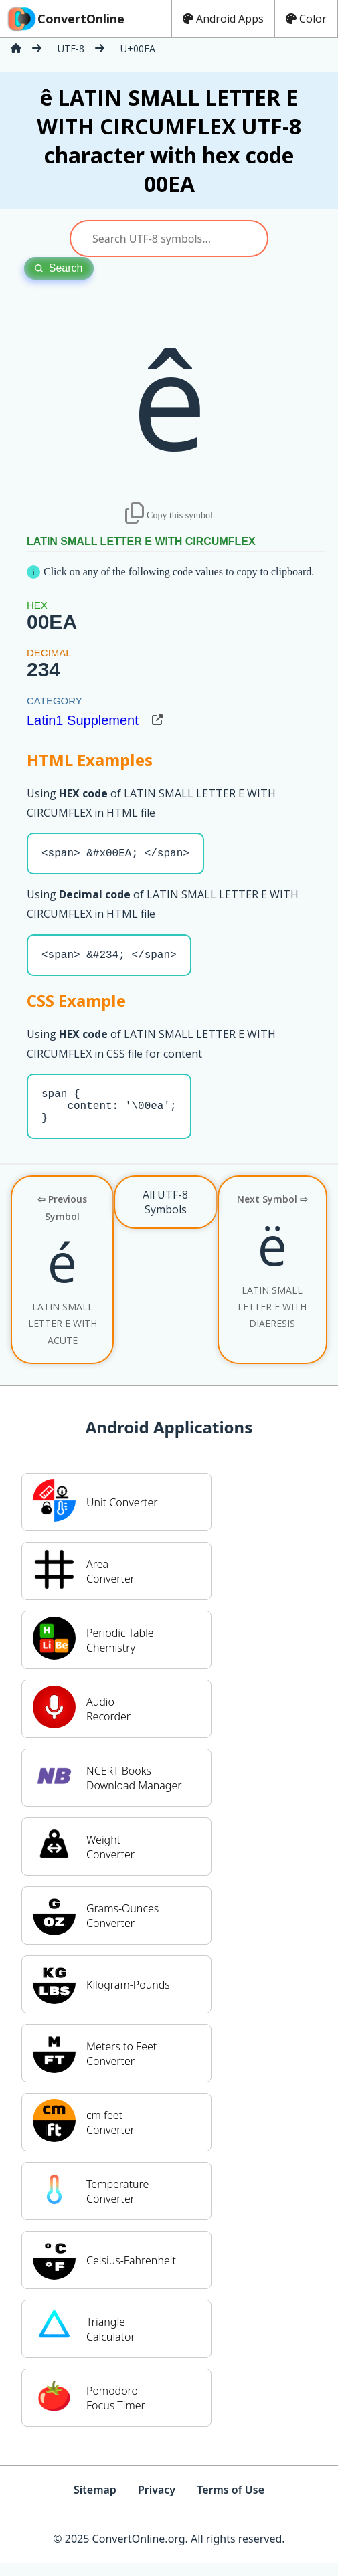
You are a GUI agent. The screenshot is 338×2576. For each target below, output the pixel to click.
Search (59, 268)
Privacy (156, 2503)
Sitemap (95, 2503)
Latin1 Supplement (83, 720)
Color (306, 18)
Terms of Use (230, 2503)
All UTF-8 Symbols (165, 1215)
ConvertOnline (64, 19)
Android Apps (223, 18)
